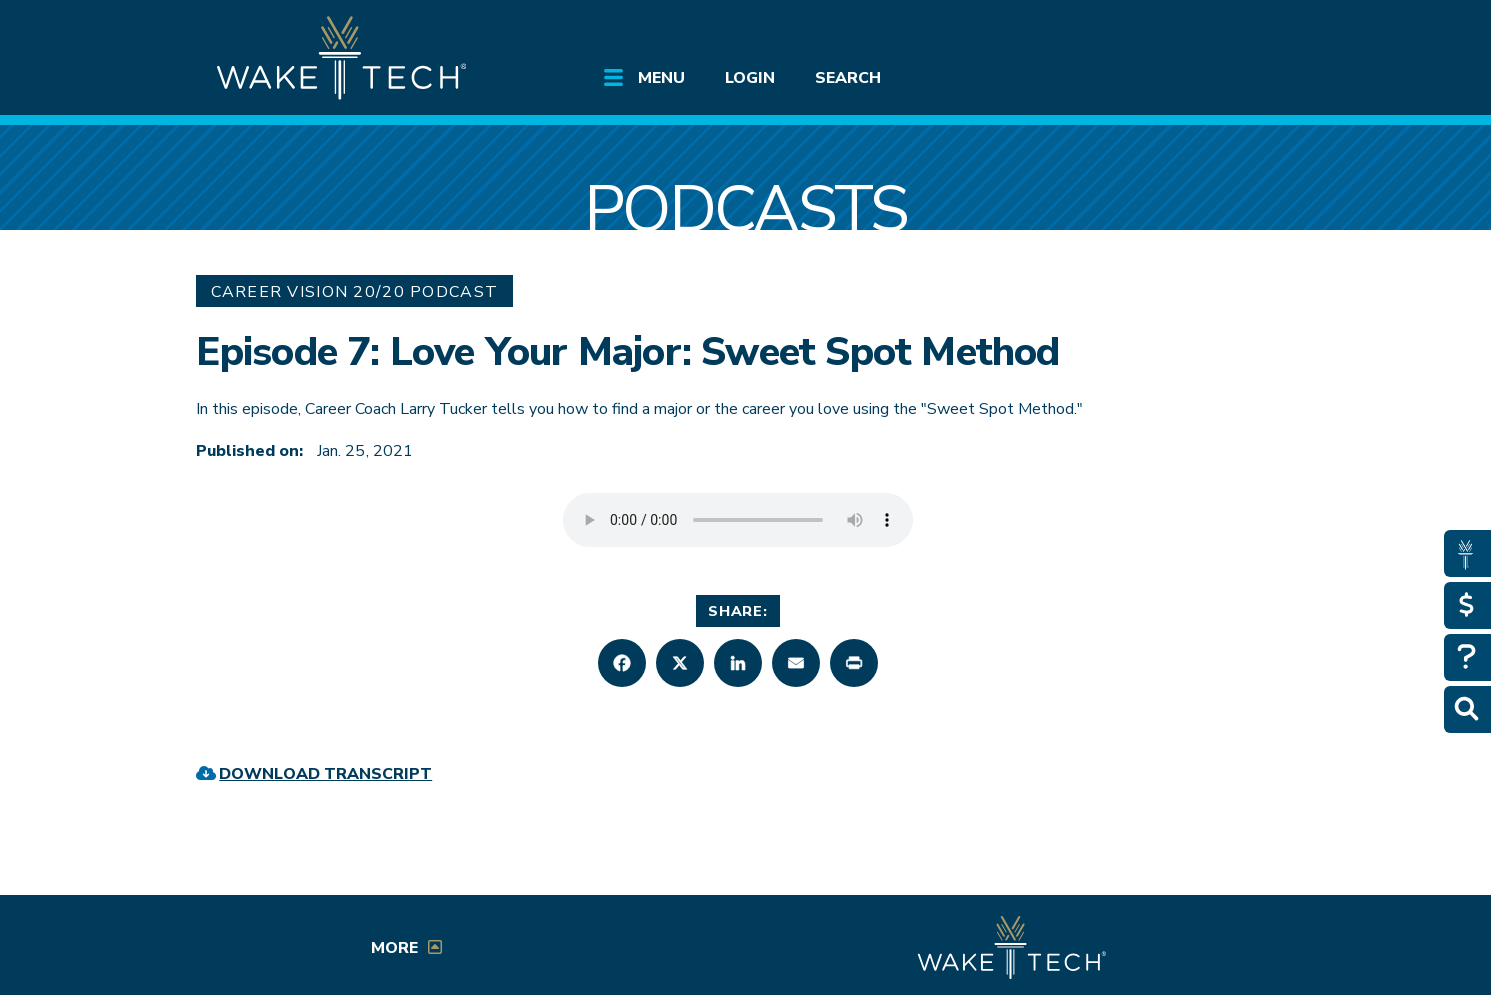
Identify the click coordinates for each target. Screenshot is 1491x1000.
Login (750, 78)
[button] (622, 663)
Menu (661, 78)
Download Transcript (325, 774)
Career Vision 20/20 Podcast (355, 292)
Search (848, 78)
